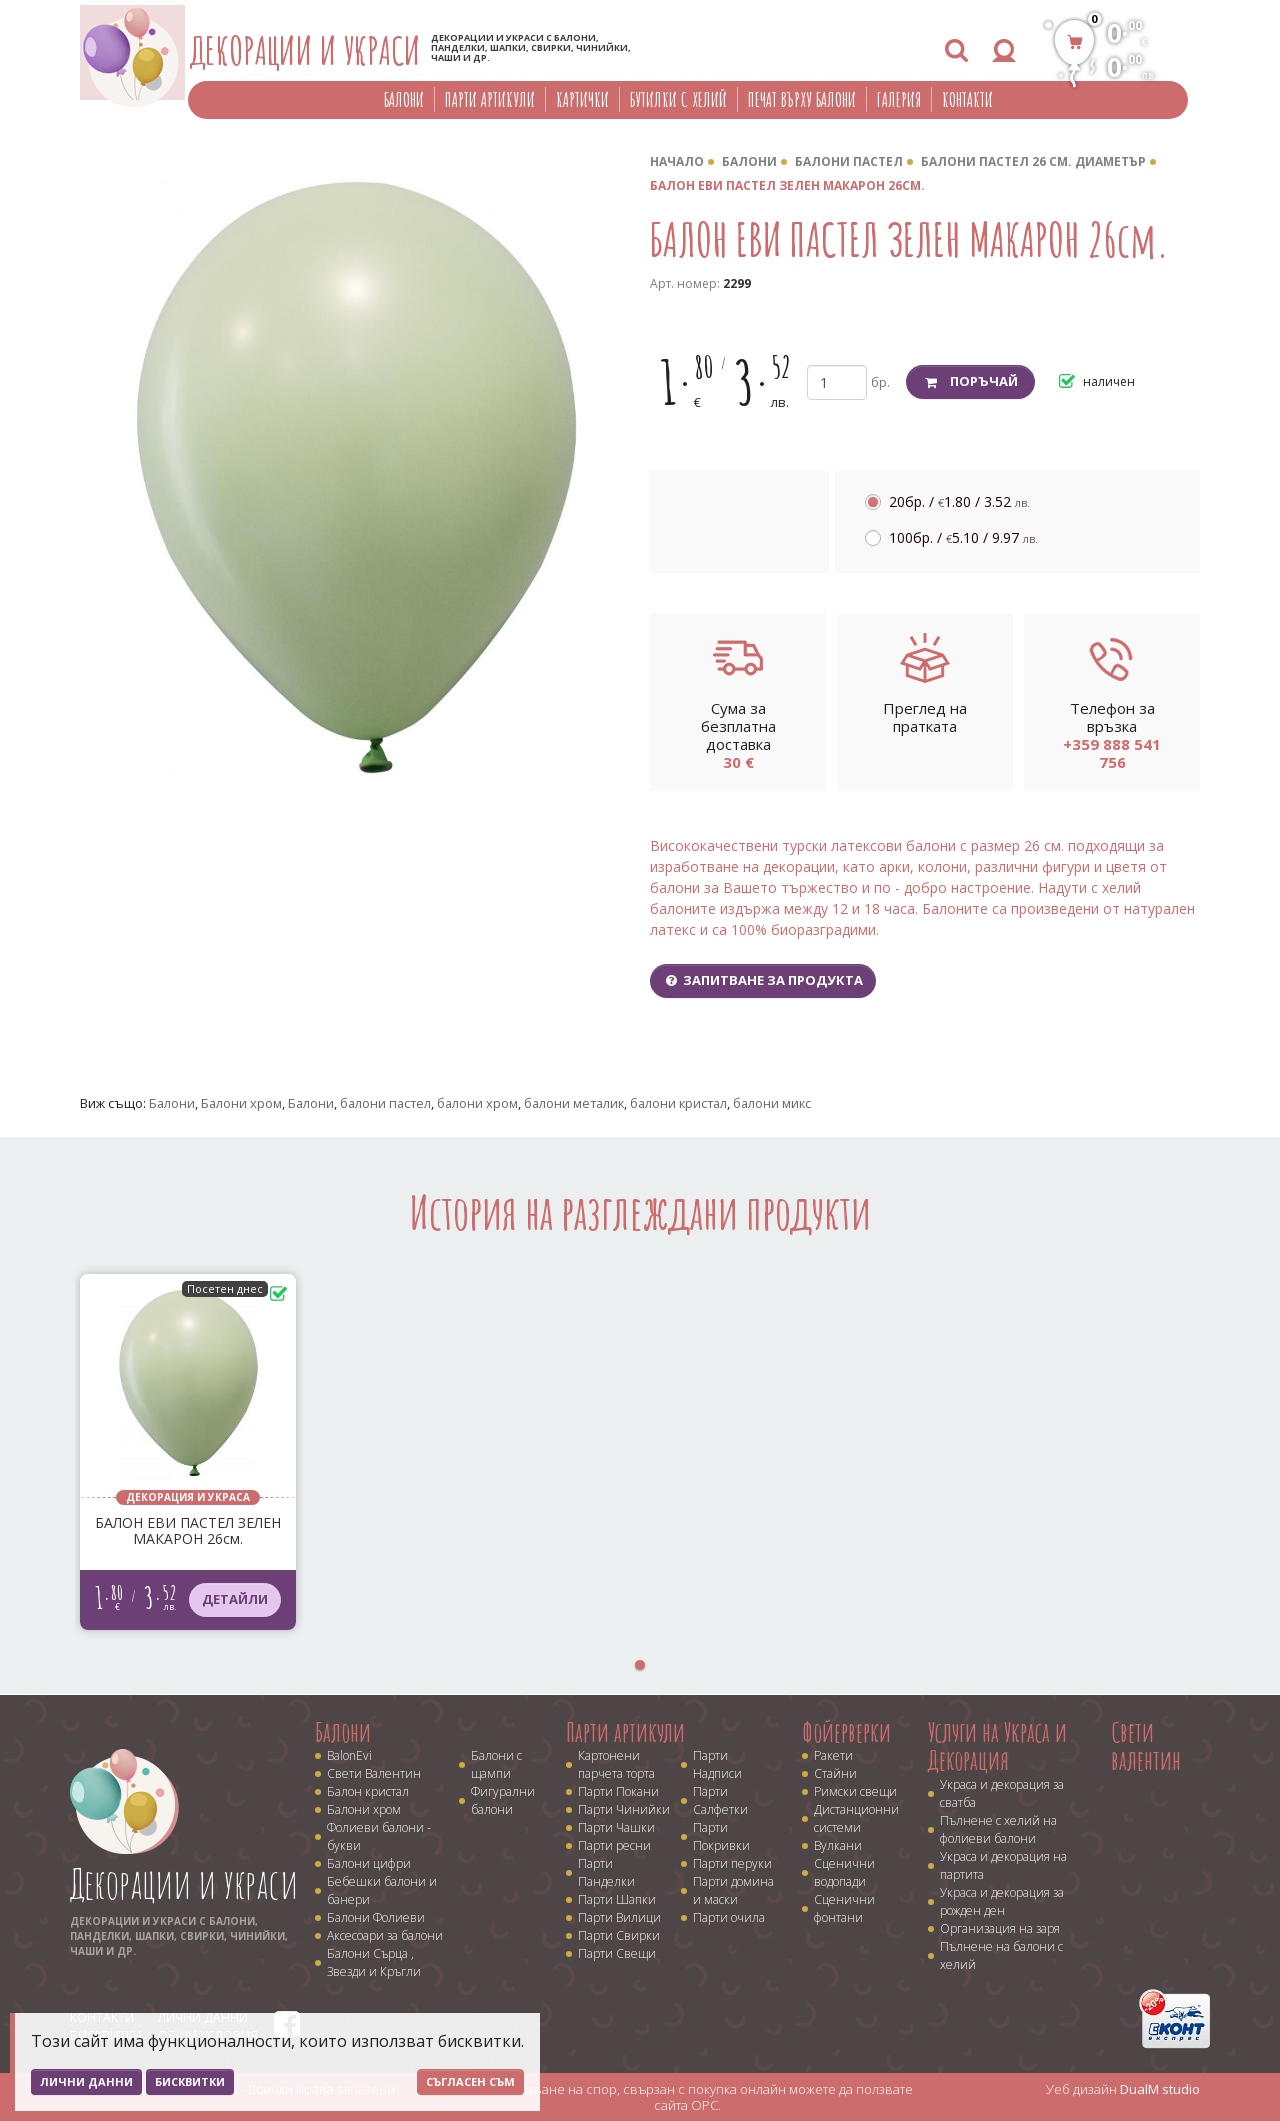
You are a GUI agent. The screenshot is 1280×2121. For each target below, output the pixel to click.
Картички (582, 99)
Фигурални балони (503, 1800)
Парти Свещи (617, 1953)
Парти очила (729, 1917)
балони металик (574, 1103)
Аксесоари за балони (385, 1935)
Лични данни (86, 2081)
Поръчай (970, 381)
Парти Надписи (717, 1764)
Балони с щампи (496, 1764)
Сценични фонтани (844, 1908)
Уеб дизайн (1123, 2089)
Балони (404, 99)
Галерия (899, 99)
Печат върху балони (802, 99)
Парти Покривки (721, 1836)
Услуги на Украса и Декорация (997, 1746)
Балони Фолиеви (376, 1917)
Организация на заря (1000, 1928)
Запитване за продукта (763, 980)
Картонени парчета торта (616, 1764)
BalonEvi (349, 1755)
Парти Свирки (619, 1935)
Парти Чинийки (624, 1809)
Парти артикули (490, 99)
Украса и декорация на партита (1003, 1865)
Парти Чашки (616, 1827)
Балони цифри (369, 1863)
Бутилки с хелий (678, 99)
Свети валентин (1146, 1746)
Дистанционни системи (856, 1818)
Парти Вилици (619, 1917)
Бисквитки (190, 2081)
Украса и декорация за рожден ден (1002, 1901)
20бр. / (959, 501)
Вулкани (838, 1845)
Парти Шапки (617, 1899)
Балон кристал (368, 1791)
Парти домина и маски (733, 1890)
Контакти (967, 99)
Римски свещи (855, 1791)
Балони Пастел (849, 161)
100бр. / (963, 537)
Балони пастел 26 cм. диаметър (1033, 161)
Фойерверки (846, 1732)
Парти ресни (614, 1845)
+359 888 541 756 (1112, 753)
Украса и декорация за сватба (1002, 1793)
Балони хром (241, 1103)
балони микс (772, 1103)
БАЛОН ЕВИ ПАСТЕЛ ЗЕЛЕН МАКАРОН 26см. (787, 185)
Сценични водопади (844, 1872)
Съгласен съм (470, 2081)
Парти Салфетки (720, 1800)
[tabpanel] (188, 1452)
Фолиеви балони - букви (379, 1836)
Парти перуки (732, 1863)
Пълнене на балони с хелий (1001, 1955)
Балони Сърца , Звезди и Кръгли (374, 1962)
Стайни (835, 1773)
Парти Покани (618, 1791)
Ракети (833, 1755)
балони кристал (678, 1103)
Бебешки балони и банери (382, 1890)
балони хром (477, 1103)
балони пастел (385, 1103)
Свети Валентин (374, 1773)
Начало (677, 161)
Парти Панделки (606, 1872)
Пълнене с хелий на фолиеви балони (998, 1829)
